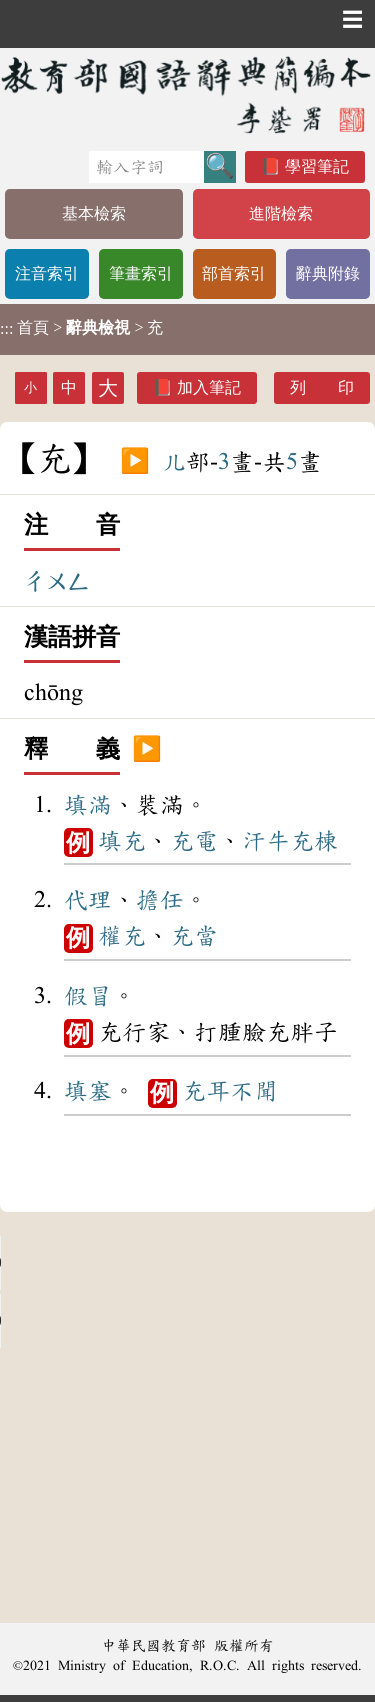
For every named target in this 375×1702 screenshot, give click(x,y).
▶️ (135, 462)
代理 (88, 900)
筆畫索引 (141, 273)
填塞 (88, 1091)
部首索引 (234, 273)
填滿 (88, 805)
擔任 (160, 900)
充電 (194, 841)
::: (6, 329)
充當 (194, 936)
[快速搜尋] (146, 167)
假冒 (88, 996)
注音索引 (47, 273)
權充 (122, 936)
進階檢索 (281, 213)
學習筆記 (317, 166)
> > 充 (81, 328)
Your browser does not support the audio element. (150, 1263)
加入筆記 (209, 387)
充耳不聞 (230, 1091)
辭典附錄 (328, 273)
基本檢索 (94, 213)
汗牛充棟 (290, 841)
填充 (122, 841)
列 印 (322, 387)
